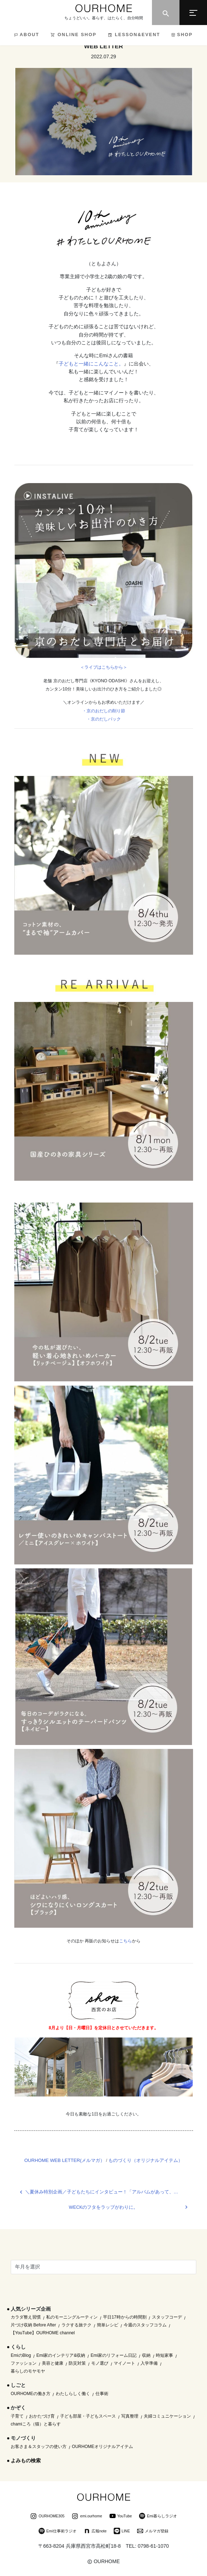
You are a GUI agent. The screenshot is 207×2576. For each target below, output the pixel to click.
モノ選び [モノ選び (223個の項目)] (99, 2363)
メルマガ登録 (152, 2532)
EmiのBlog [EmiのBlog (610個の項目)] (21, 2355)
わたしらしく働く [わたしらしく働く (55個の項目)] (73, 2393)
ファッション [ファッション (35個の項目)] (23, 2363)
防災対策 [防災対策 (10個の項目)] (77, 2363)
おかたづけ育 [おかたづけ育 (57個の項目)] (42, 2416)
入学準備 (149, 2363)
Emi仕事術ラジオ (58, 2532)
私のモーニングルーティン (72, 2317)
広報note (95, 2532)
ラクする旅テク (76, 2324)
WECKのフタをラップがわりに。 (103, 2207)
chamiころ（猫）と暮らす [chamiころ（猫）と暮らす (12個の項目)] (36, 2424)
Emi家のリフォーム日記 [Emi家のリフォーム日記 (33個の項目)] (114, 2355)
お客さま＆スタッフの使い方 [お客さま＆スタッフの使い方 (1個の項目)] (38, 2446)
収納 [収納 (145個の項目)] (146, 2355)
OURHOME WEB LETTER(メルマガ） (64, 2160)
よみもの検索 (26, 2460)
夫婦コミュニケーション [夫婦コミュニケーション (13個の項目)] (167, 2416)
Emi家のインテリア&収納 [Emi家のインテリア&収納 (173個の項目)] (60, 2355)
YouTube (120, 2517)
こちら (125, 1940)
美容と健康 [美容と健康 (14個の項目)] (52, 2363)
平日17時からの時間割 (124, 2317)
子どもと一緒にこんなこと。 (91, 364)
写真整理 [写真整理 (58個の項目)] (129, 2416)
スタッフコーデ (167, 2317)
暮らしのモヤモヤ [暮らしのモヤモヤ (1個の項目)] (28, 2371)
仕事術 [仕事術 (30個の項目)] (101, 2393)
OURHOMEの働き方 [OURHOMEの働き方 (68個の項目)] (30, 2393)
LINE (122, 2532)
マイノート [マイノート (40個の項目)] (124, 2363)
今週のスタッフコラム (145, 2324)
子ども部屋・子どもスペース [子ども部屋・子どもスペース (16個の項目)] (88, 2416)
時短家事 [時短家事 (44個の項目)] (164, 2355)
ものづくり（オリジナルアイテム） (145, 2160)
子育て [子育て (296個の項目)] (17, 2416)
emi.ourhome (87, 2517)
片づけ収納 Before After (33, 2324)
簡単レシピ (107, 2324)
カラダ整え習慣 (26, 2317)
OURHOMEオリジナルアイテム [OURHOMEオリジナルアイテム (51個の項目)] (102, 2446)
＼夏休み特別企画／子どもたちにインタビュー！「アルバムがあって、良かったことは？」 (109, 2191)
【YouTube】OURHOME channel (43, 2332)
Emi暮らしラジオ (158, 2517)
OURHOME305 (47, 2517)
